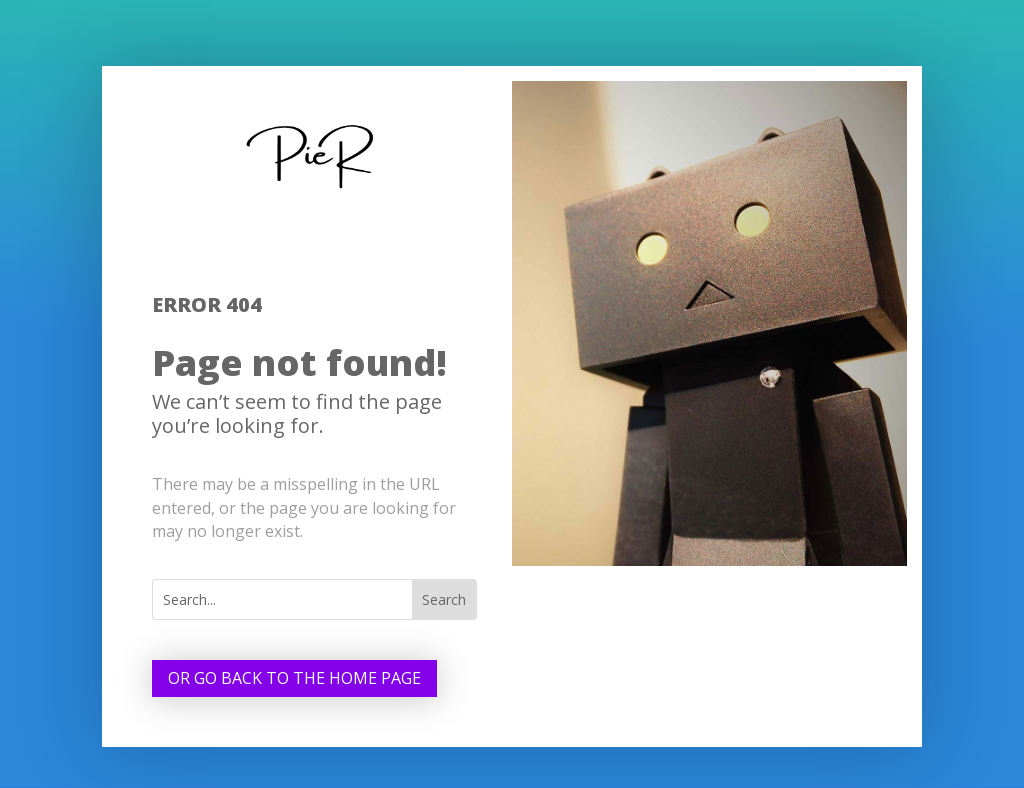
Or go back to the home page (294, 678)
